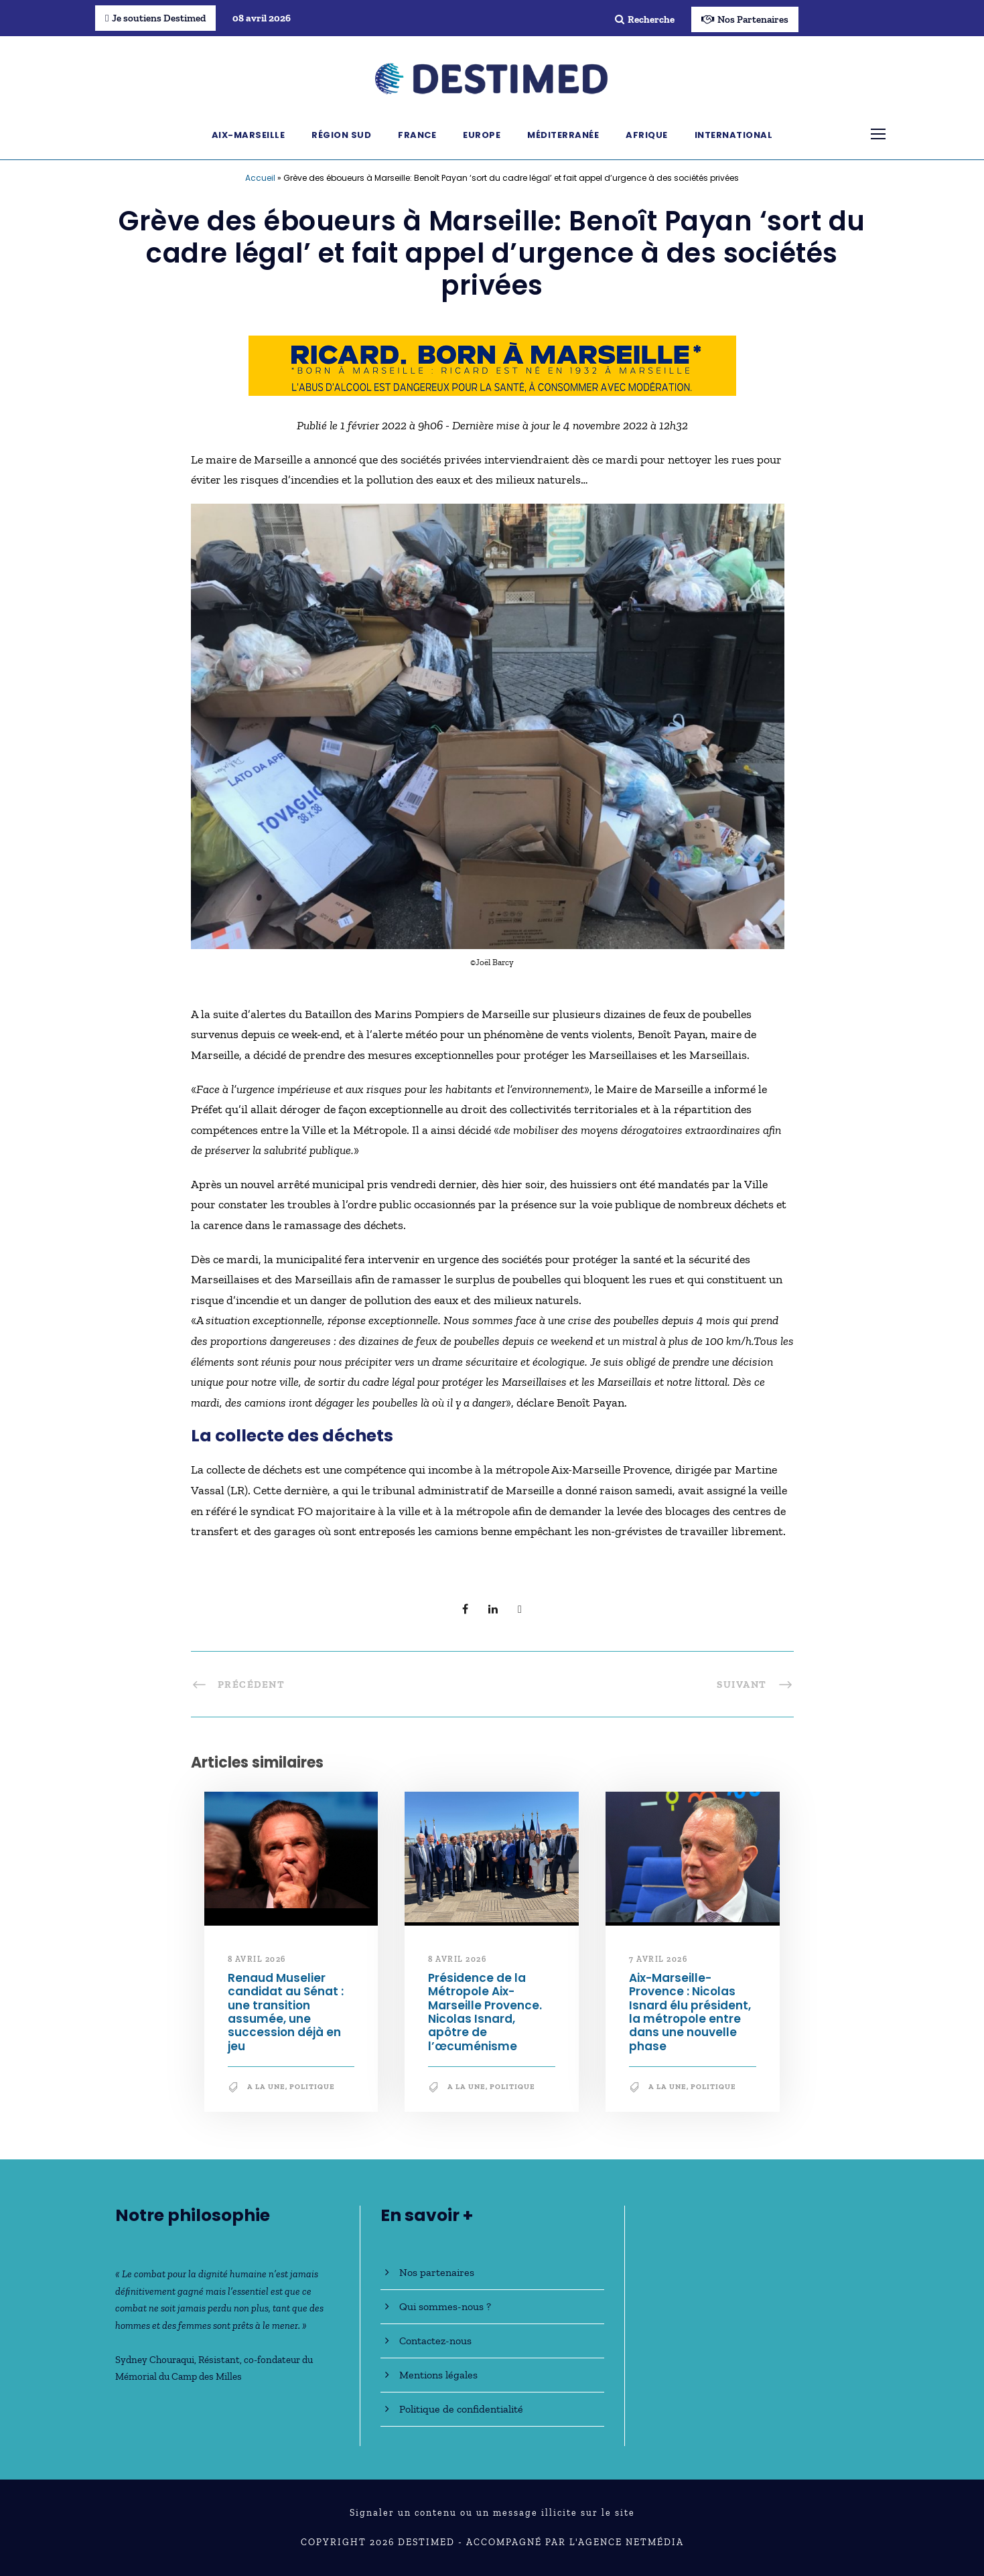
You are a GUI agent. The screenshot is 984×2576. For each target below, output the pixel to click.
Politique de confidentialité (461, 2409)
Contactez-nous (435, 2340)
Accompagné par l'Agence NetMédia (575, 2542)
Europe (481, 135)
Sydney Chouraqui (154, 2360)
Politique (312, 2086)
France (417, 135)
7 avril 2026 (658, 1959)
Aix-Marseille (248, 135)
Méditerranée (563, 135)
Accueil (260, 178)
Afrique (647, 135)
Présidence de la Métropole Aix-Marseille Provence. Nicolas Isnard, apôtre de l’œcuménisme (485, 2012)
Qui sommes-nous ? (445, 2306)
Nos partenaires (436, 2272)
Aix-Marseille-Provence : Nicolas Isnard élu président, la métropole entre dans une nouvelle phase (690, 2012)
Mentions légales (438, 2374)
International (734, 135)
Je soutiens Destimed (155, 18)
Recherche (645, 19)
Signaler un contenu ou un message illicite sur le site (492, 2512)
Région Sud (341, 135)
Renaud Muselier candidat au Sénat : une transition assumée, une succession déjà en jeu (286, 2012)
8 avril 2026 (257, 1959)
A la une (266, 2086)
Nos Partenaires (744, 19)
